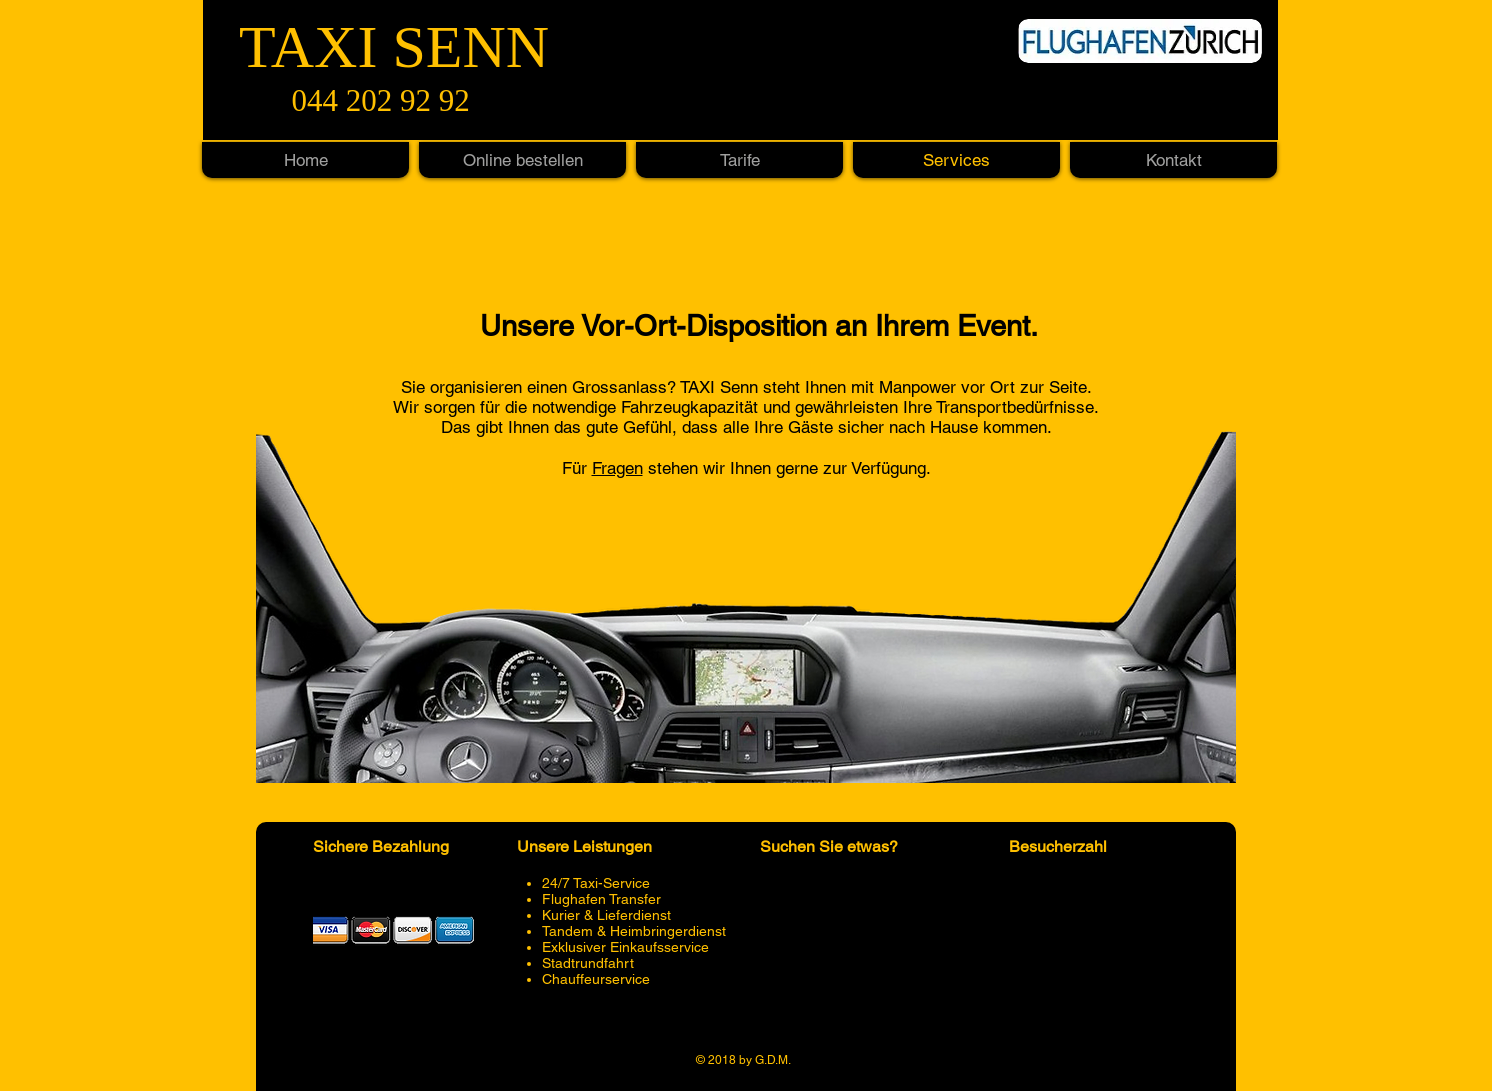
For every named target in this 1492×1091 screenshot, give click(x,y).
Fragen (617, 468)
